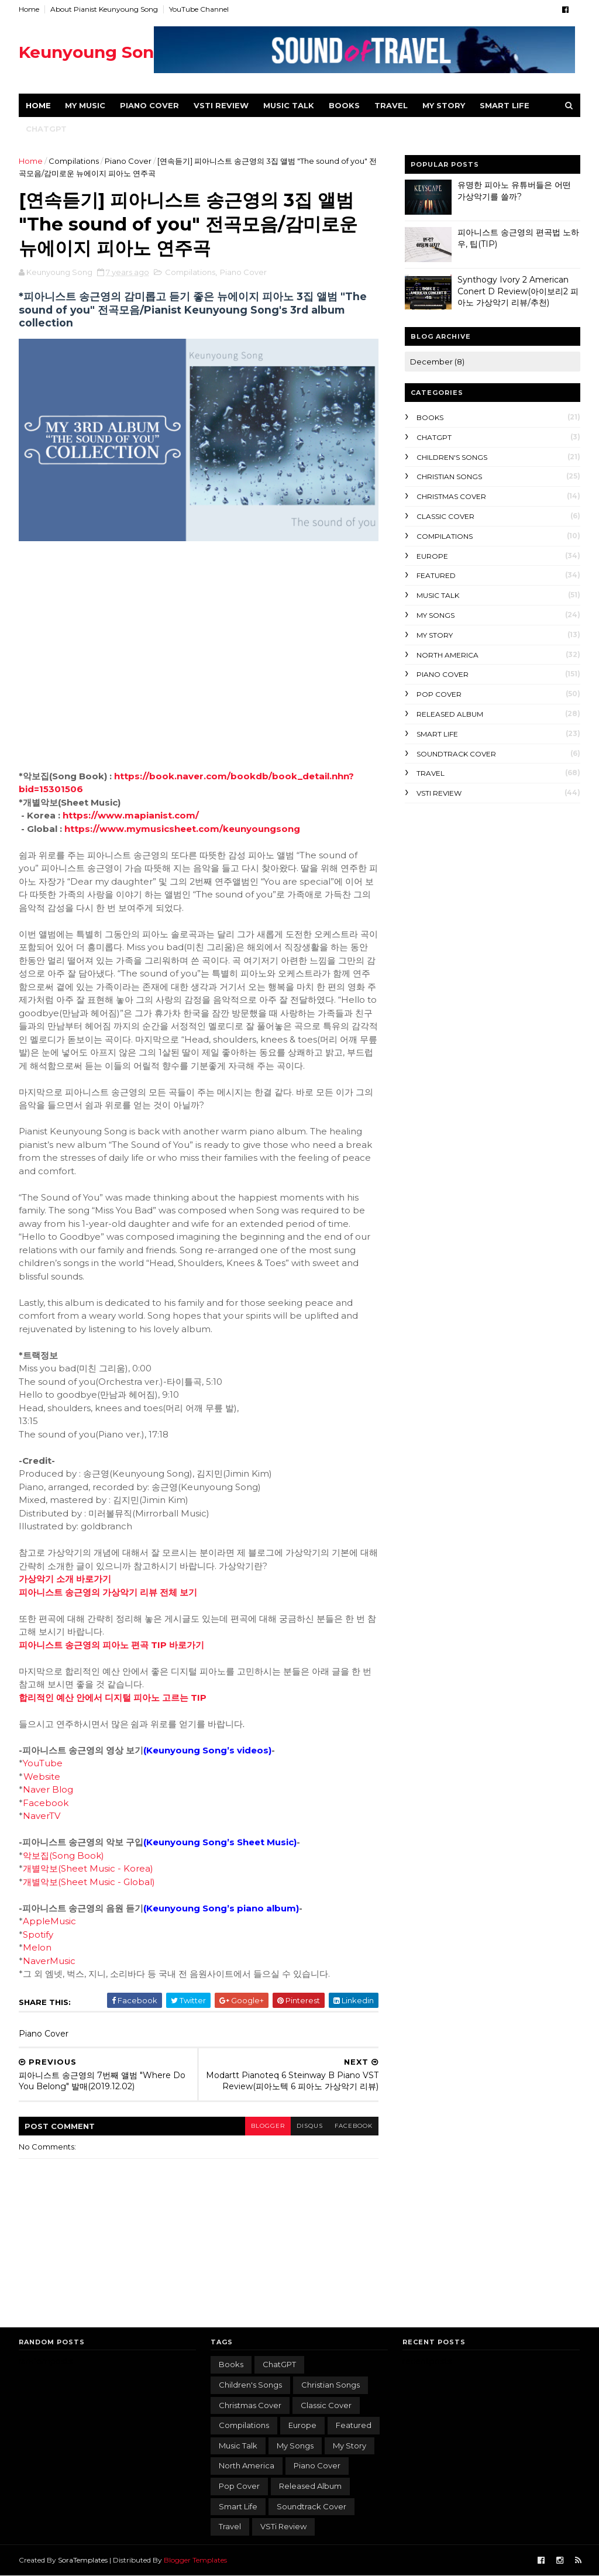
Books (344, 105)
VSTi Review (221, 105)
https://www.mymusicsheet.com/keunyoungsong (182, 828)
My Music (85, 105)
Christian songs (449, 476)
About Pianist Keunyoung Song (104, 9)
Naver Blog (48, 1789)
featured (436, 575)
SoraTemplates (83, 2560)
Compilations (74, 161)
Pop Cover (439, 694)
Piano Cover (149, 105)
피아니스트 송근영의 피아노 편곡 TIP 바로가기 (111, 1644)
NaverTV (41, 1815)
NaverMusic (49, 1960)
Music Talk (288, 105)
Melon (37, 1947)
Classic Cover (445, 516)
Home (29, 9)
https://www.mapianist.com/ (131, 815)
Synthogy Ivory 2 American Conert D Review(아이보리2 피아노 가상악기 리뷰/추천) (518, 291)
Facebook (45, 1802)
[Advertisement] (492, 888)
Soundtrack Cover (456, 753)
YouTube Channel (199, 9)
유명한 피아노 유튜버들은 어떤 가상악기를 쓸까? (514, 191)
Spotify (38, 1934)
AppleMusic (49, 1921)
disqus (310, 2126)
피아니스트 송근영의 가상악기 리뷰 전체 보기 (108, 1592)
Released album (449, 714)
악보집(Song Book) (63, 1855)
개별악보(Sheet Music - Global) (89, 1881)
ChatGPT (46, 128)
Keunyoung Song (92, 52)
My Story (434, 635)
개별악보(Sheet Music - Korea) (88, 1868)
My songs (435, 615)
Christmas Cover (451, 496)
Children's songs (451, 457)
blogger (268, 2126)
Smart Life (504, 105)
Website (41, 1776)
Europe (432, 556)
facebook (354, 2126)
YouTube (43, 1763)
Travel (391, 105)
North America (447, 655)
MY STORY (443, 105)
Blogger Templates (195, 2560)
